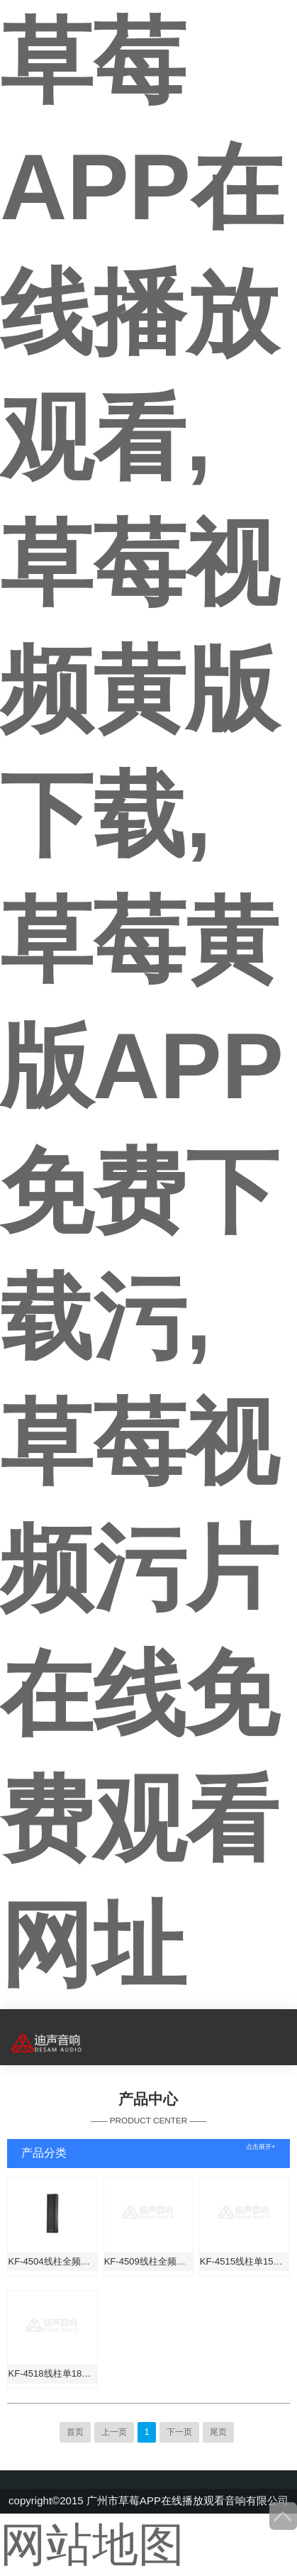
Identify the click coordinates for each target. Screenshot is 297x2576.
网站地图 (92, 2544)
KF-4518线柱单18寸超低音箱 (52, 2373)
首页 (75, 2432)
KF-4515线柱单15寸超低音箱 (244, 2261)
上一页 (114, 2432)
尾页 (218, 2432)
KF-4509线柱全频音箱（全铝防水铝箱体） (148, 2261)
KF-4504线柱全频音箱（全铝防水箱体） (52, 2261)
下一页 (179, 2432)
